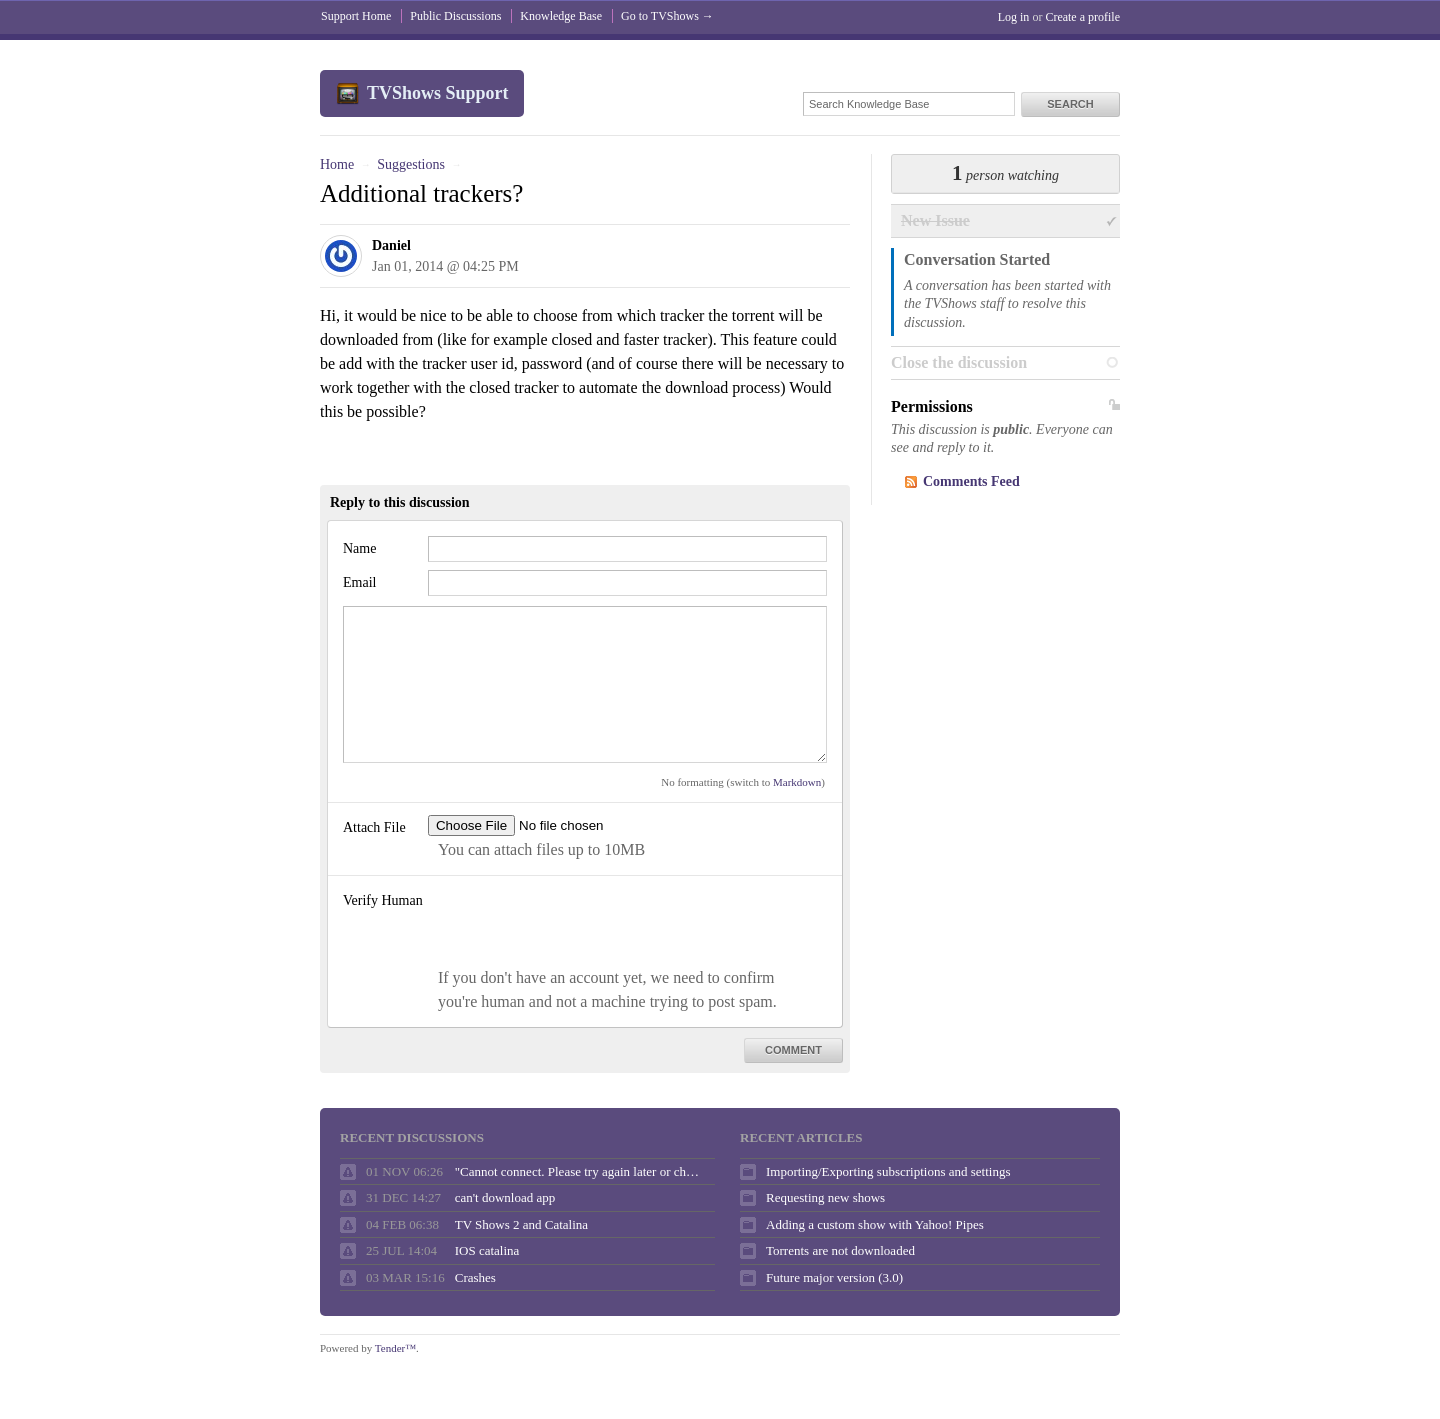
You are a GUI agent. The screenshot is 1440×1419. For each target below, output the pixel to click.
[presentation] (580, 927)
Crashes (475, 1277)
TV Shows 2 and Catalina (521, 1224)
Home (337, 164)
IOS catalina (487, 1250)
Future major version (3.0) (834, 1277)
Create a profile (1082, 17)
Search (1070, 104)
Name (359, 548)
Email (359, 582)
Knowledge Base (561, 16)
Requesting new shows (825, 1197)
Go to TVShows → (667, 16)
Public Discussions (455, 16)
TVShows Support (438, 93)
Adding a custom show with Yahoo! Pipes (875, 1224)
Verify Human (383, 900)
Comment (793, 1050)
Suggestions (411, 164)
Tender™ (395, 1348)
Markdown (797, 782)
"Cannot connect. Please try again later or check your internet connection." (580, 1171)
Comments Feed (971, 481)
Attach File (374, 827)
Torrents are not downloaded (840, 1250)
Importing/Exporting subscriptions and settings (888, 1171)
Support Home (356, 16)
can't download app (505, 1197)
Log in (1014, 17)
